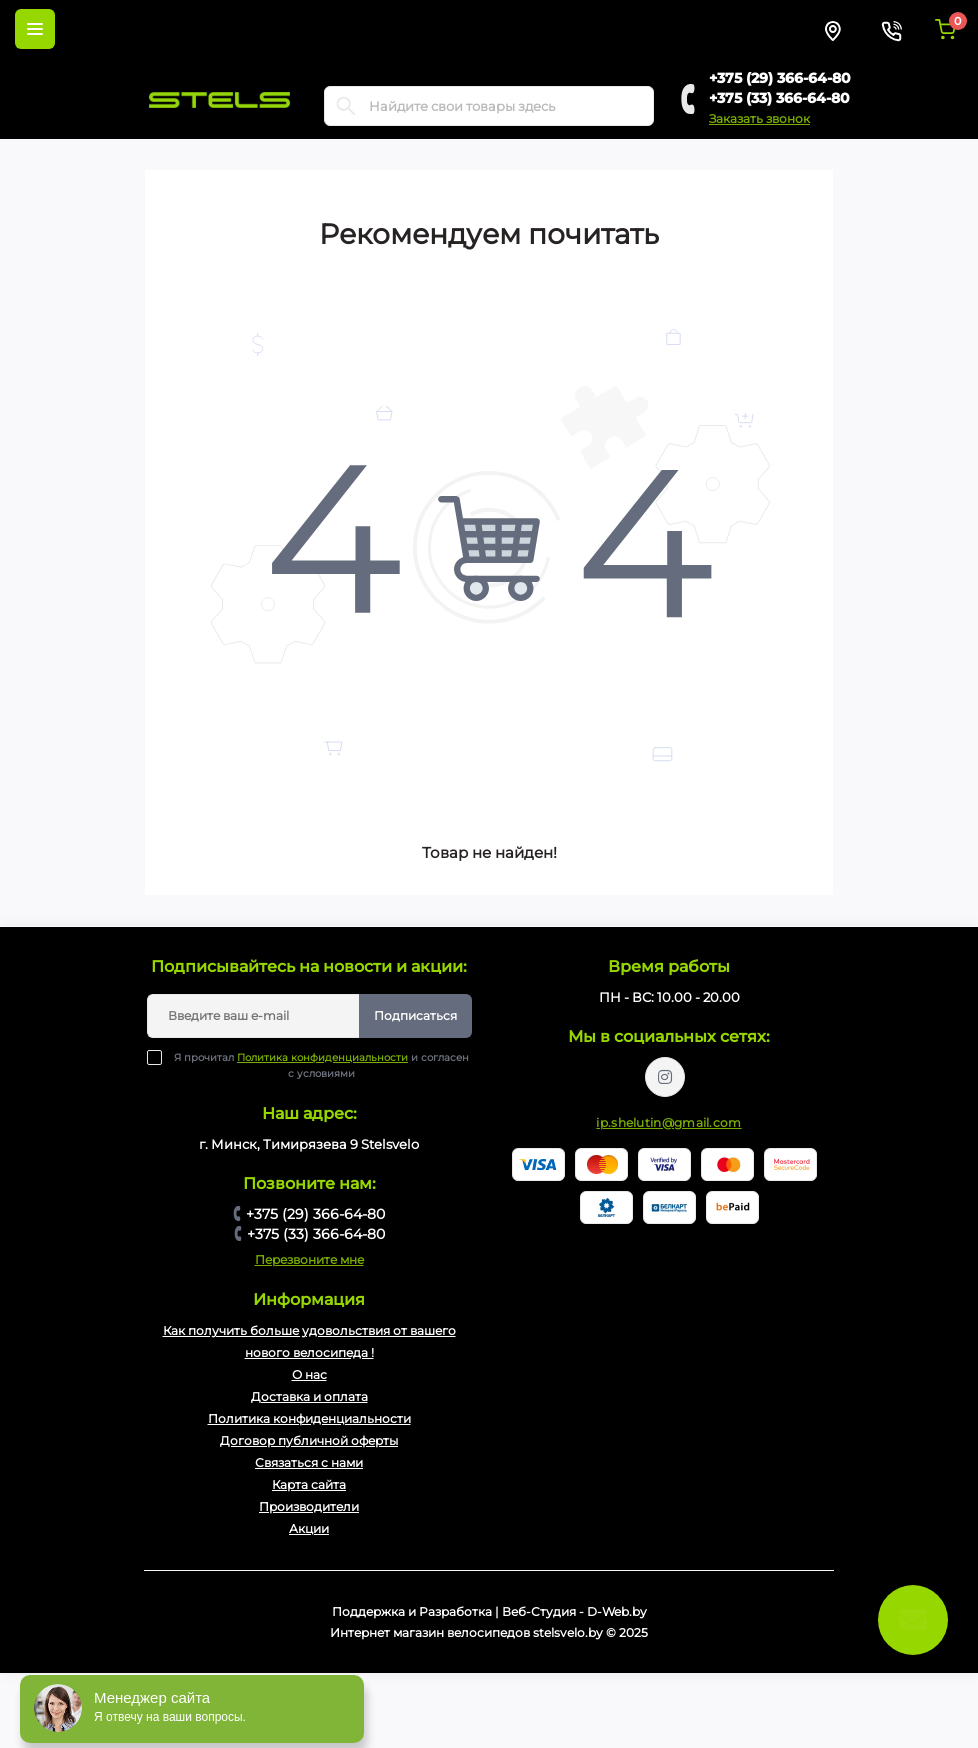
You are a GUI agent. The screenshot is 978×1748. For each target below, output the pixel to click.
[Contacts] (891, 29)
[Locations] (833, 29)
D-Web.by (617, 1611)
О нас (309, 1374)
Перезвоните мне (309, 1259)
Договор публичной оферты (309, 1440)
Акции (309, 1528)
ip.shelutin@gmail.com (668, 1122)
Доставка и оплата (309, 1396)
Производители (309, 1506)
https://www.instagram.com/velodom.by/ (665, 1077)
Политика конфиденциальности (322, 1057)
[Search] (346, 106)
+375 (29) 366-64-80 (780, 78)
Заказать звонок (759, 118)
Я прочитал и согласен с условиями (321, 1065)
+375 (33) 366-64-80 (779, 98)
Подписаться (415, 1015)
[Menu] (35, 29)
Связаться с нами (309, 1462)
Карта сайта (309, 1484)
